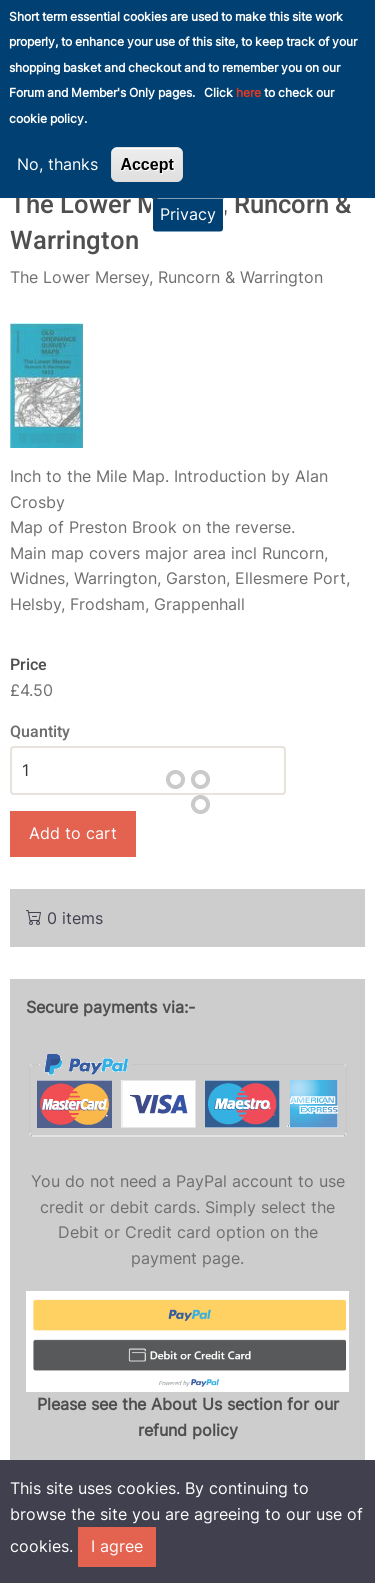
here (248, 78)
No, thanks (57, 149)
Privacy (188, 200)
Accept (146, 149)
